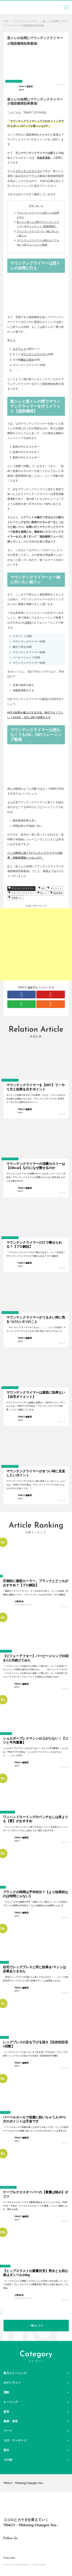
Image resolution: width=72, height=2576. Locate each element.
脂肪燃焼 (56, 893)
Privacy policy (9, 2558)
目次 (31, 206)
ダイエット (54, 888)
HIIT (28, 622)
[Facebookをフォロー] (21, 994)
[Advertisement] (36, 944)
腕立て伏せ (27, 359)
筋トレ (42, 893)
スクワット (19, 348)
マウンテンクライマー (28, 171)
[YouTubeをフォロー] (50, 994)
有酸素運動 (43, 157)
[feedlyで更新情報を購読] (21, 1004)
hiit (41, 888)
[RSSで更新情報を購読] (50, 1004)
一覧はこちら (36, 2325)
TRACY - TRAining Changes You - (23, 2483)
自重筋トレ (15, 897)
